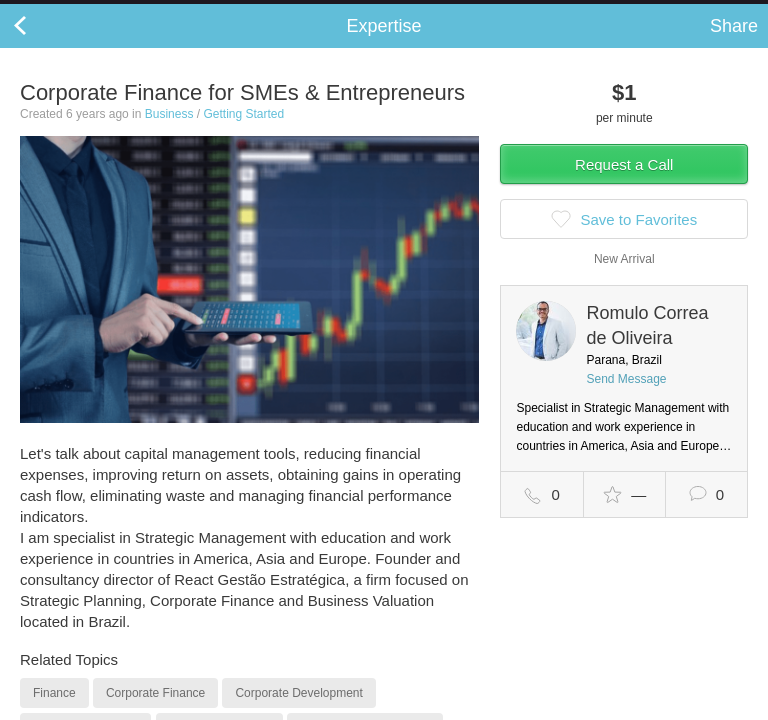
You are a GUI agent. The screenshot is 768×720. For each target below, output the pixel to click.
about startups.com (689, 13)
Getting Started (243, 134)
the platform (107, 11)
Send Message (626, 399)
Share (734, 46)
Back (40, 46)
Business (169, 134)
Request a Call (624, 184)
